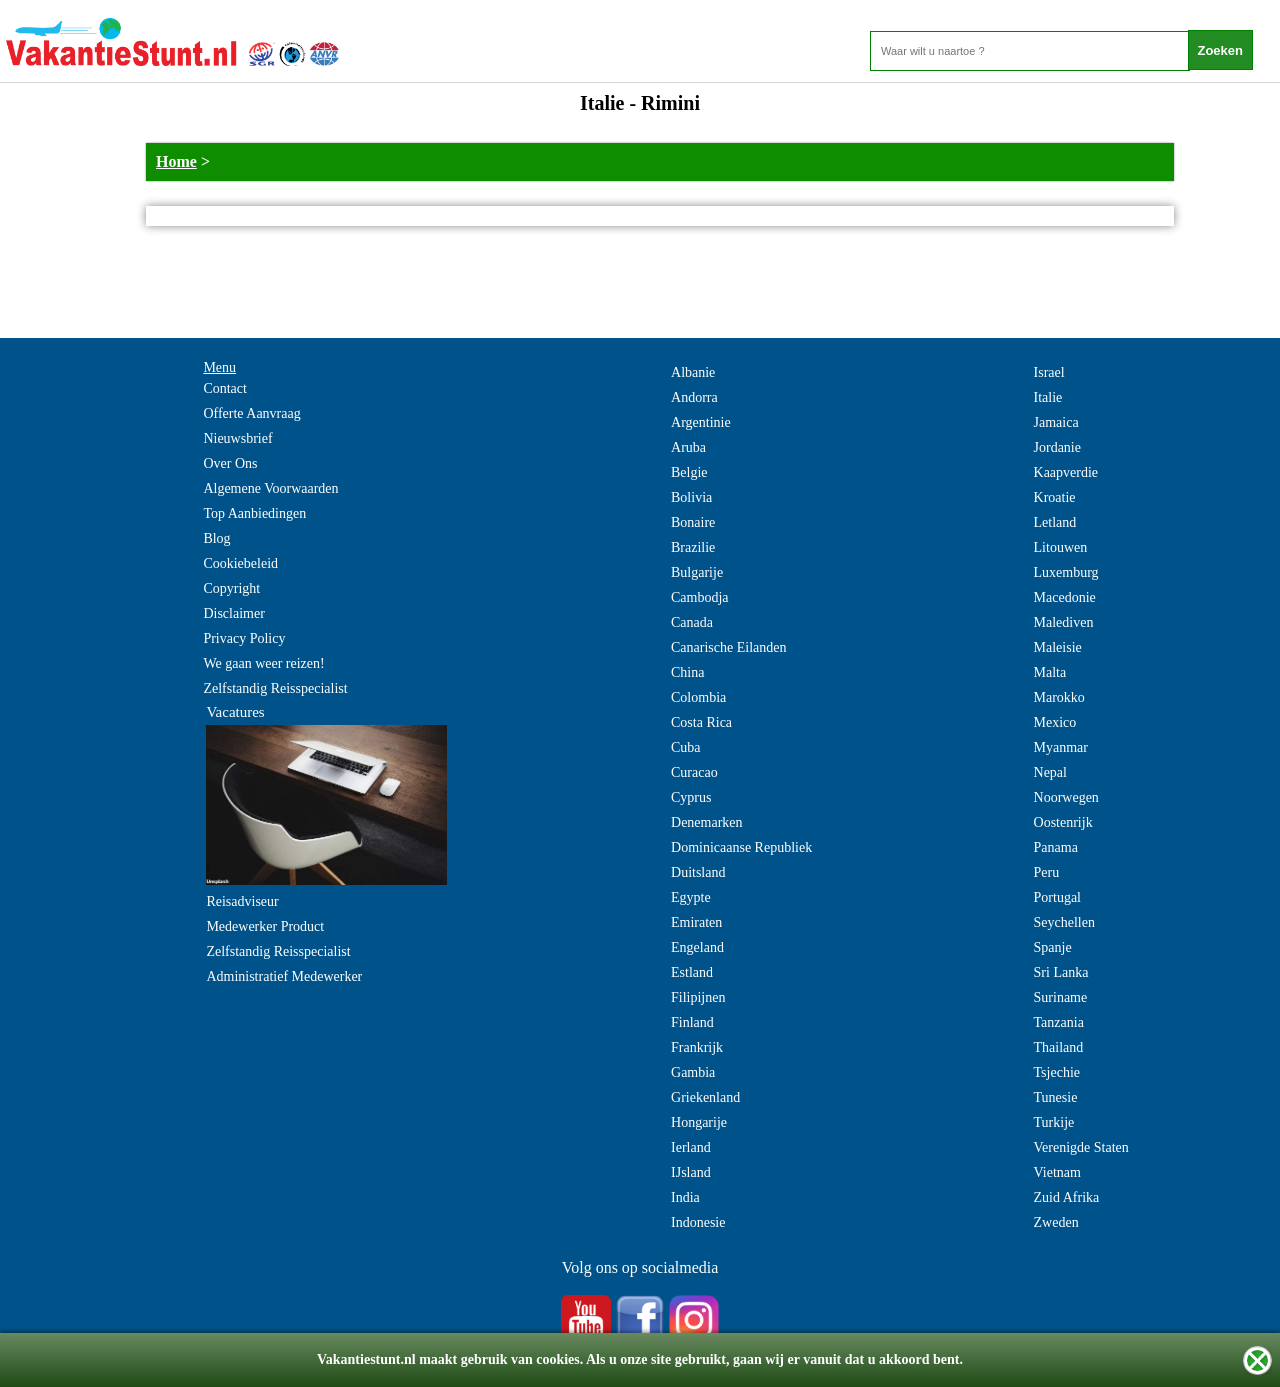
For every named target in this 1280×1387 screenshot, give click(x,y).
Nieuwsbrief (237, 438)
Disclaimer (233, 613)
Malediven (1064, 622)
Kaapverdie (1066, 472)
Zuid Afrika (1067, 1197)
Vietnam (1057, 1172)
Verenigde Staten (1081, 1147)
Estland (692, 972)
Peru (1047, 872)
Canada (692, 622)
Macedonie (1065, 597)
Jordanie (1057, 447)
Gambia (693, 1072)
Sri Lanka (1061, 972)
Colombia (698, 697)
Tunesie (1056, 1097)
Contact (225, 388)
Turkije (1054, 1122)
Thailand (1059, 1047)
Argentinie (701, 422)
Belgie (689, 472)
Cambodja (700, 597)
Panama (1056, 847)
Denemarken (707, 822)
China (687, 672)
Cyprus (691, 797)
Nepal (1050, 772)
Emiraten (696, 922)
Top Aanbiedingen (254, 513)
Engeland (697, 947)
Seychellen (1064, 922)
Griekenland (705, 1097)
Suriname (1061, 997)
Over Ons (230, 463)
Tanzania (1059, 1022)
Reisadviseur (242, 901)
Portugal (1057, 897)
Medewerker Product (265, 926)
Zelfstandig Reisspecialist (275, 688)
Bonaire (693, 522)
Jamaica (1056, 422)
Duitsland (698, 872)
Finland (692, 1022)
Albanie (693, 372)
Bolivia (691, 497)
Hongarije (699, 1122)
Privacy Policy (244, 638)
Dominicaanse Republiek (741, 847)
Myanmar (1061, 747)
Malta (1050, 672)
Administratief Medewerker (284, 976)
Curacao (694, 772)
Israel (1049, 372)
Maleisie (1058, 647)
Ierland (691, 1147)
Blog (216, 538)
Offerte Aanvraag (251, 413)
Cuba (686, 747)
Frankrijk (697, 1047)
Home (176, 161)
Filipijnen (698, 997)
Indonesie (698, 1222)
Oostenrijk (1063, 822)
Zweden (1056, 1222)
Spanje (1053, 947)
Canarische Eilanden (728, 647)
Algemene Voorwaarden (270, 488)
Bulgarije (697, 572)
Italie (1048, 397)
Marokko (1059, 697)
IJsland (691, 1172)
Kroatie (1055, 497)
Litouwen (1061, 547)
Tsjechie (1057, 1072)
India (685, 1197)
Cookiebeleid (240, 563)
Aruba (688, 447)
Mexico (1055, 722)
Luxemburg (1066, 572)
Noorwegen (1066, 797)
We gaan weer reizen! (263, 663)
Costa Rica (701, 722)
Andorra (694, 397)
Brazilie (693, 547)
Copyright (231, 588)
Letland (1055, 522)
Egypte (691, 897)
